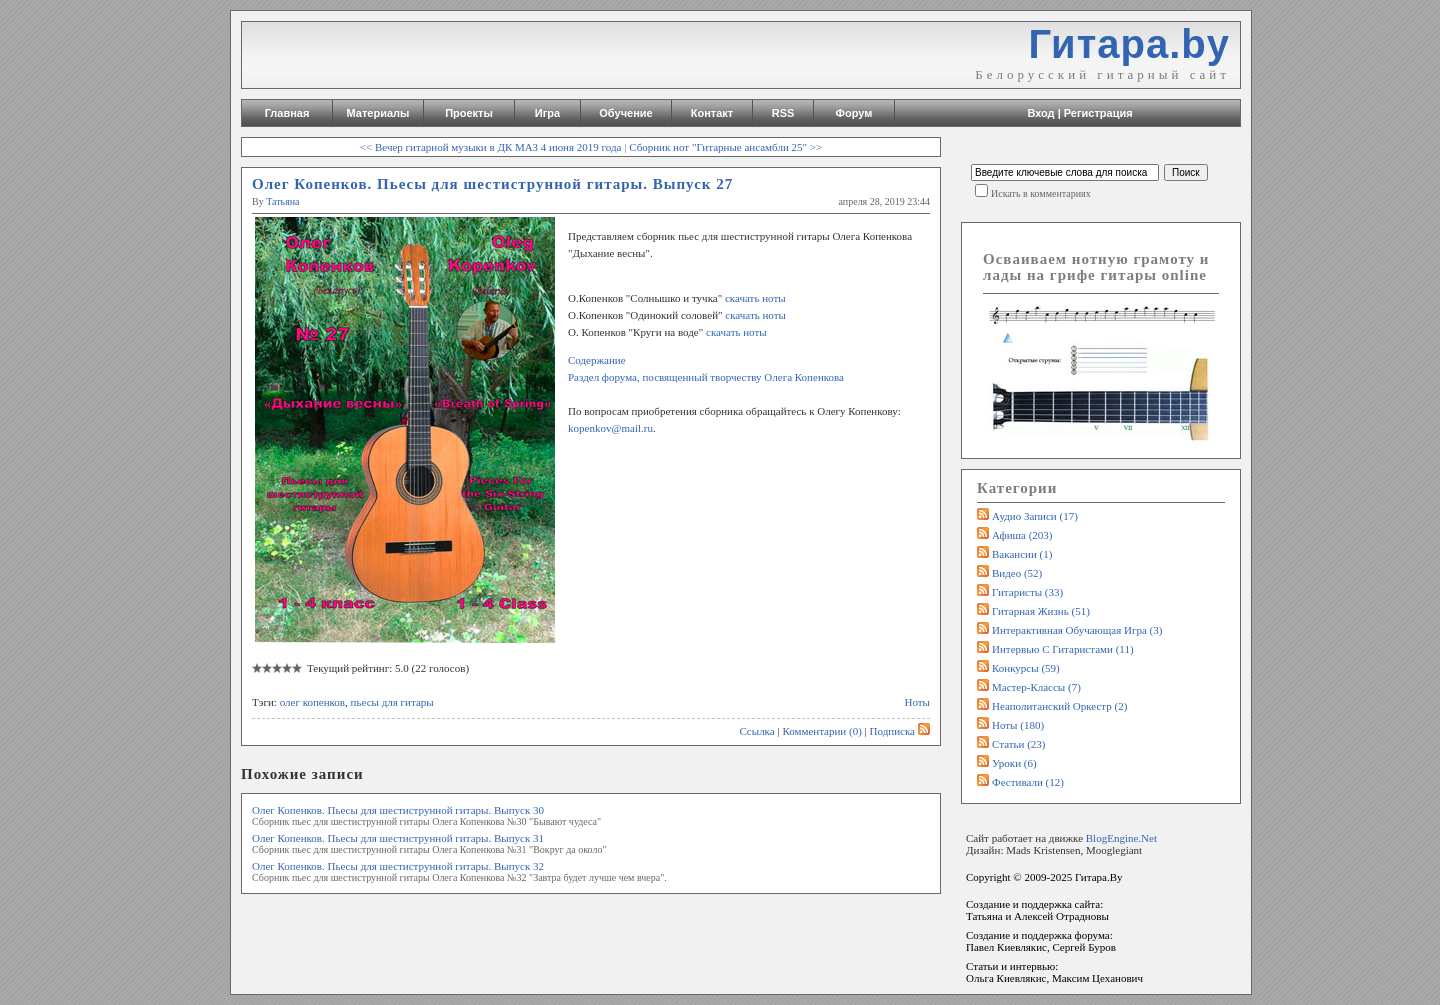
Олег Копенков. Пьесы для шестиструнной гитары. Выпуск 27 (492, 184)
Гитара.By (1099, 877)
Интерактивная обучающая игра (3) (1077, 630)
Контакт (712, 113)
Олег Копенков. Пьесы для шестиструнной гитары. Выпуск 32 (398, 866)
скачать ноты (753, 298)
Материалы (378, 113)
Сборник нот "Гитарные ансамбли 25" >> (725, 147)
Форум (854, 113)
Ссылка (756, 731)
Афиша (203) (1022, 535)
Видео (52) (1017, 573)
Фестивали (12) (1028, 782)
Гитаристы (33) (1027, 592)
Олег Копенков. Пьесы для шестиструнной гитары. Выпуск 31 (398, 838)
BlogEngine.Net (1121, 838)
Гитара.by (1129, 44)
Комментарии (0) (821, 731)
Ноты (918, 702)
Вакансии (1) (1022, 554)
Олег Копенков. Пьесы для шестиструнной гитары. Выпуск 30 (398, 810)
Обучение (625, 113)
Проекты (469, 113)
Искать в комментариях (1041, 193)
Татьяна (282, 201)
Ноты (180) (1018, 725)
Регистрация (1098, 113)
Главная (287, 113)
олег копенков (312, 702)
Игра (547, 113)
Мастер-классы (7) (1036, 687)
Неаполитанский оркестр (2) (1059, 706)
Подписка (900, 731)
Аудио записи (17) (1035, 516)
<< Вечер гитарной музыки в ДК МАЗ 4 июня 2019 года (491, 147)
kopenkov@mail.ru (610, 428)
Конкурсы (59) (1026, 668)
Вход (1040, 113)
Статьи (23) (1019, 744)
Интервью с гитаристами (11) (1063, 649)
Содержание (597, 360)
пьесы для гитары (392, 702)
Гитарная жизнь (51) (1041, 611)
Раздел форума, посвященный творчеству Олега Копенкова (706, 377)
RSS (783, 113)
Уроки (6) (1014, 763)
